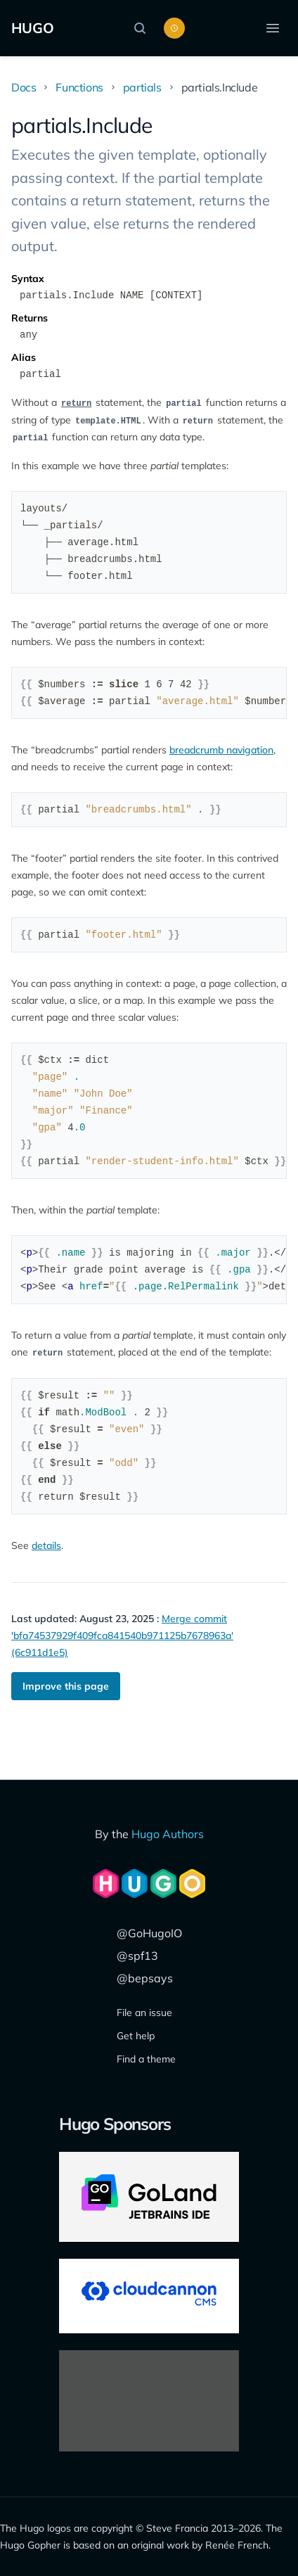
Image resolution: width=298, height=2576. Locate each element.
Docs (23, 87)
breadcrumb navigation (221, 750)
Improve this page (65, 1686)
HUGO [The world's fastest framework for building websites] (32, 28)
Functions (79, 87)
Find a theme (146, 2059)
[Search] (143, 28)
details (46, 1545)
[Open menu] (273, 28)
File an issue (144, 2012)
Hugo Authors (167, 1834)
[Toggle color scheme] (174, 28)
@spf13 (137, 1956)
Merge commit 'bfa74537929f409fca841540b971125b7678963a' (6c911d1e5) (122, 1635)
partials (142, 87)
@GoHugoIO (149, 1933)
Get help (136, 2035)
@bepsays (145, 1978)
